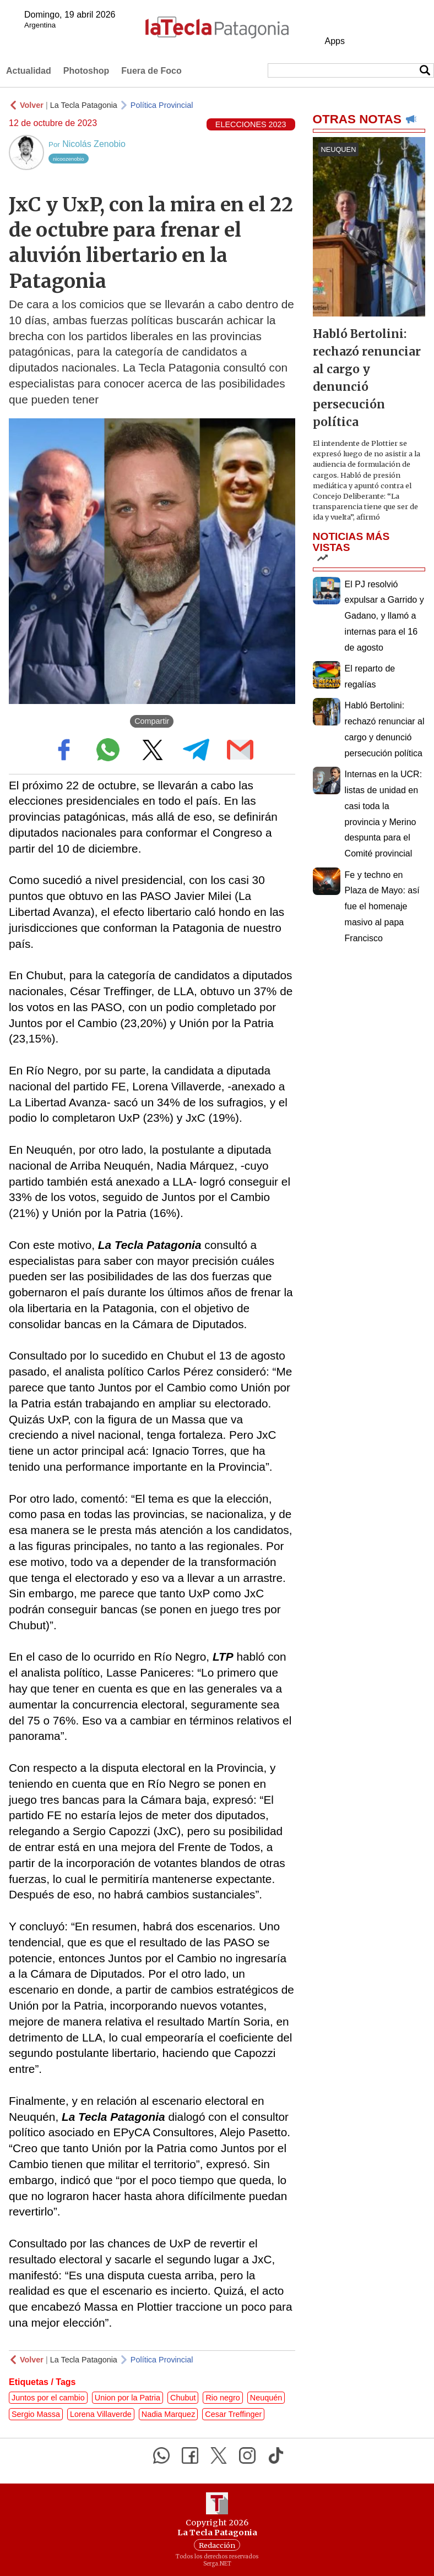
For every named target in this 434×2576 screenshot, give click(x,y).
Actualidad (28, 70)
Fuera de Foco (151, 70)
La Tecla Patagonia (83, 105)
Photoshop (86, 70)
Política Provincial (162, 105)
